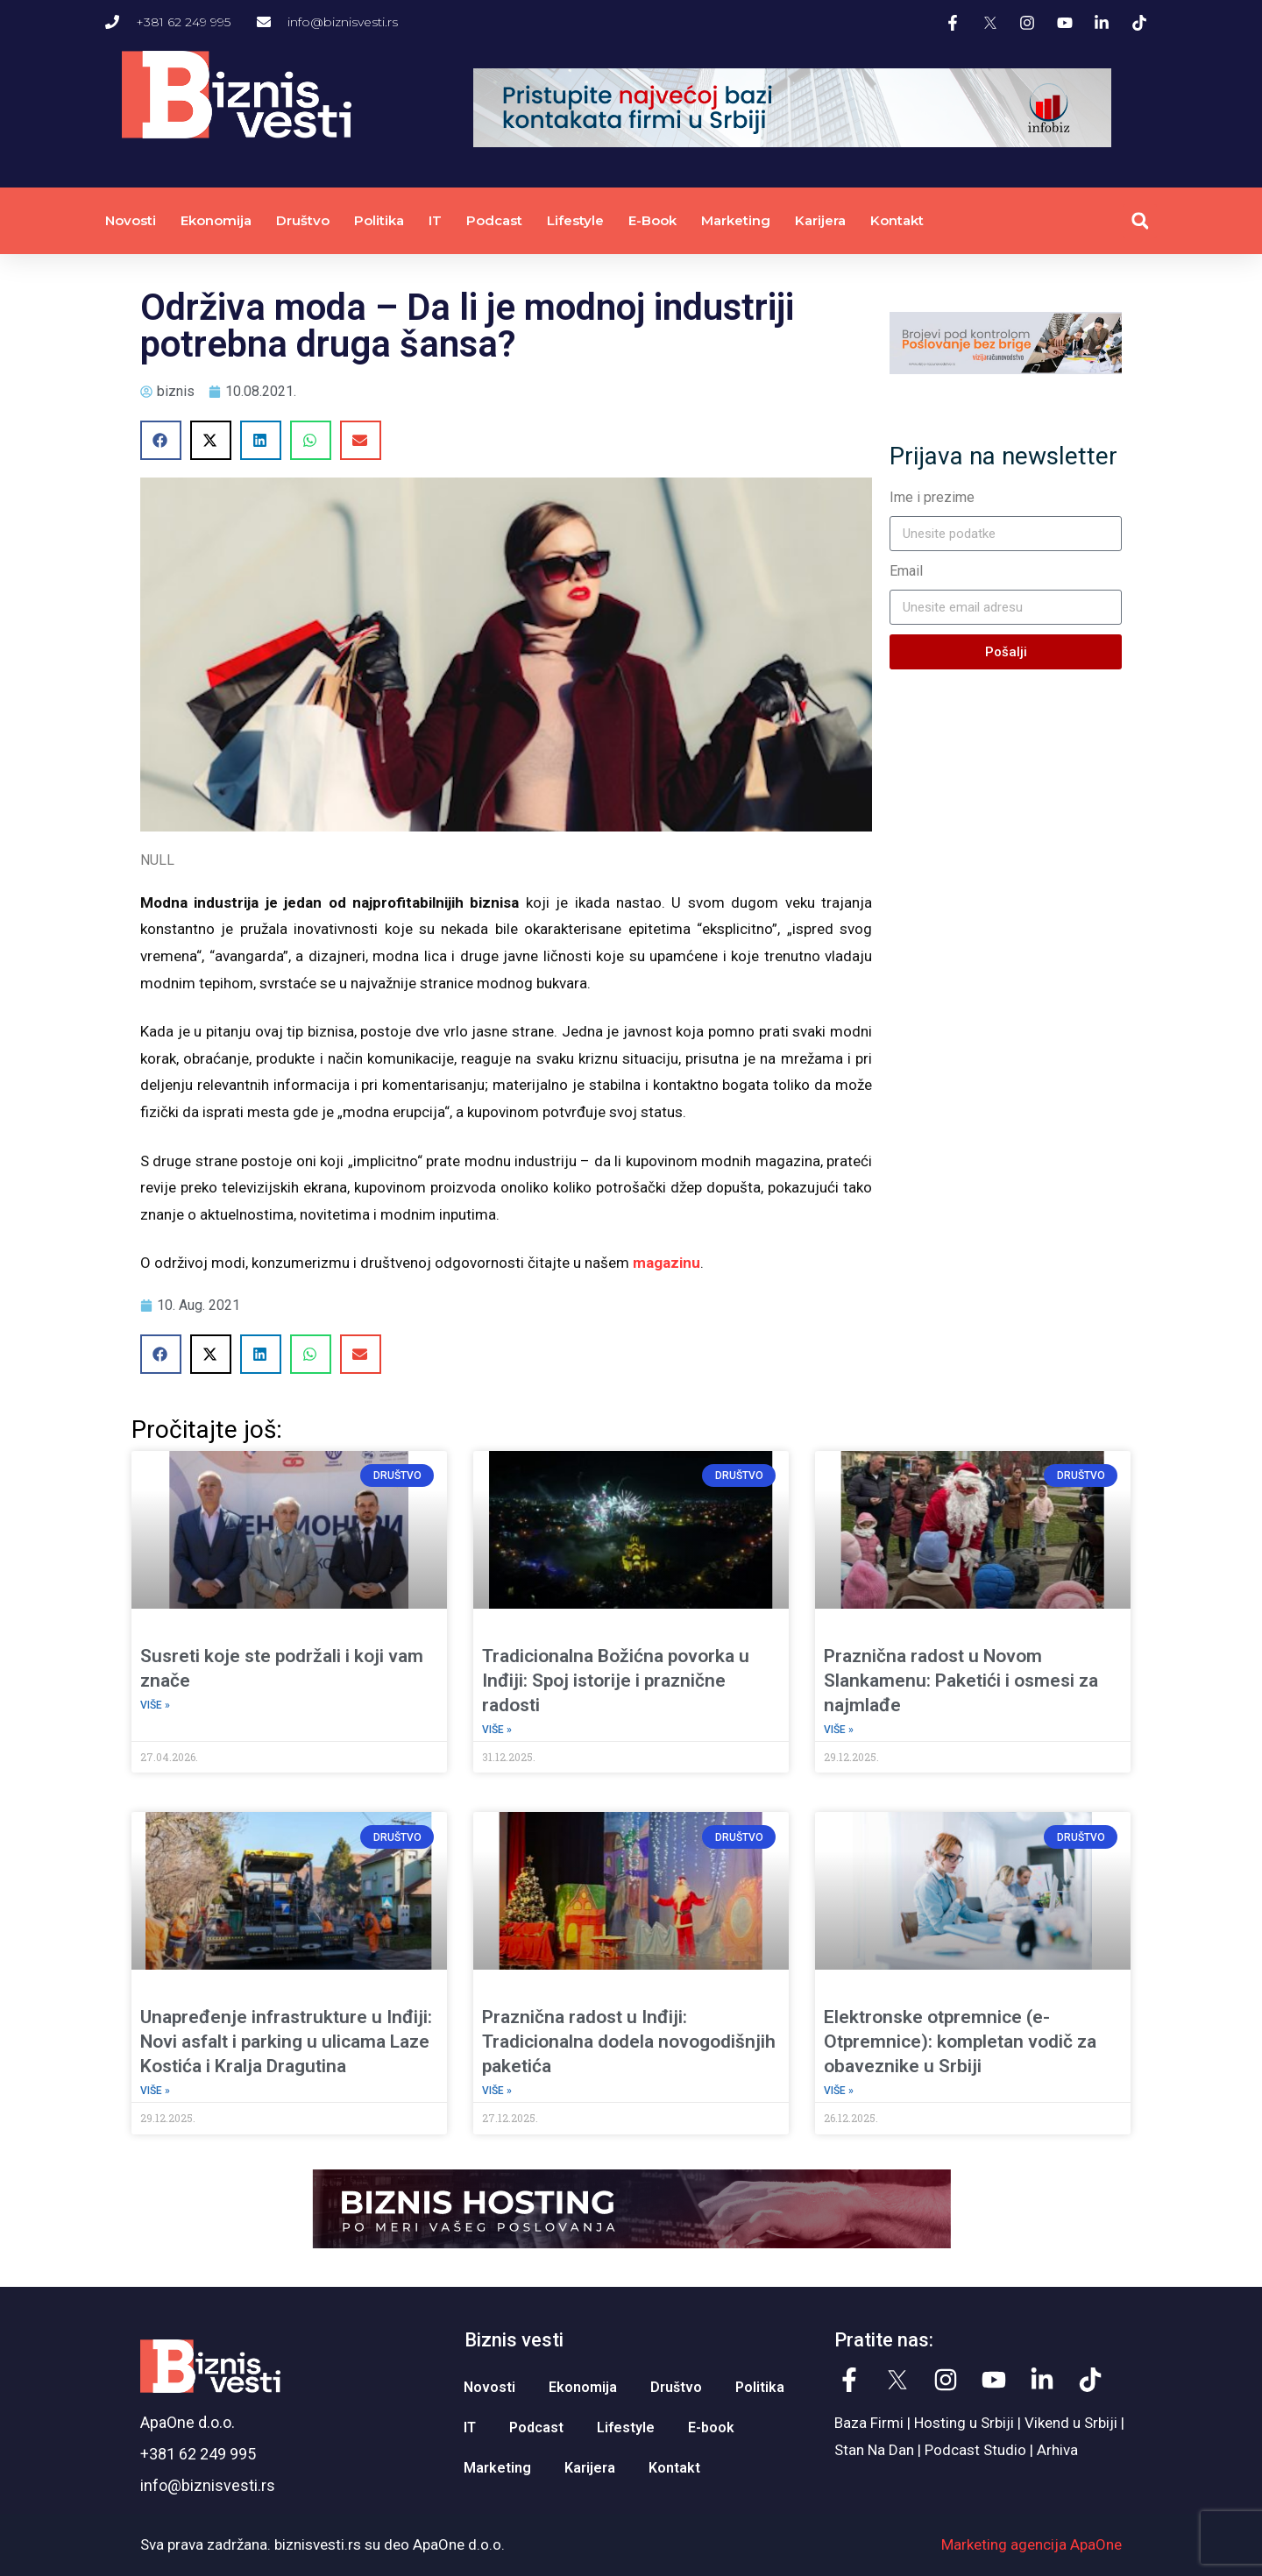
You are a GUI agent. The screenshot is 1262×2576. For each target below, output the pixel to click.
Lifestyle (575, 220)
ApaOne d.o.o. (187, 2422)
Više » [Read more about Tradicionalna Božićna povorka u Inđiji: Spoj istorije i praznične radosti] (497, 1729)
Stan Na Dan (874, 2450)
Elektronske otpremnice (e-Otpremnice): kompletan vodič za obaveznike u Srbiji (960, 2041)
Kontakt (897, 220)
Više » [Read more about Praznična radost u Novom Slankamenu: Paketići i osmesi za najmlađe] (839, 1729)
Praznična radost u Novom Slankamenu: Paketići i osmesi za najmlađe (961, 1680)
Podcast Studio (975, 2450)
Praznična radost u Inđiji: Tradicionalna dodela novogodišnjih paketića (629, 2041)
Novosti (130, 220)
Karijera (820, 220)
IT (435, 220)
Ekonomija (216, 220)
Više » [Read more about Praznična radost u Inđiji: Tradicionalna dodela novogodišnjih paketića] (497, 2090)
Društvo (303, 220)
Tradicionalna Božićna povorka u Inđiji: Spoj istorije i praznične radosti (615, 1680)
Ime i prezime (932, 497)
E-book (652, 220)
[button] (1140, 221)
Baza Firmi (869, 2422)
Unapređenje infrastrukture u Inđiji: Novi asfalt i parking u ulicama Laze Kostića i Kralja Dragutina (286, 2041)
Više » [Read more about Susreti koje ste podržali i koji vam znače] (155, 1705)
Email (906, 571)
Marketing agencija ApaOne (1031, 2544)
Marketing (735, 220)
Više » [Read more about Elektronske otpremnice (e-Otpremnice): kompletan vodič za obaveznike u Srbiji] (839, 2090)
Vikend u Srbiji (1070, 2422)
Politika (379, 220)
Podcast (494, 220)
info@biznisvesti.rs (207, 2485)
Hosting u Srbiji (964, 2422)
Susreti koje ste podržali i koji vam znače (281, 1668)
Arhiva (1057, 2450)
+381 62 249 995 (198, 2454)
